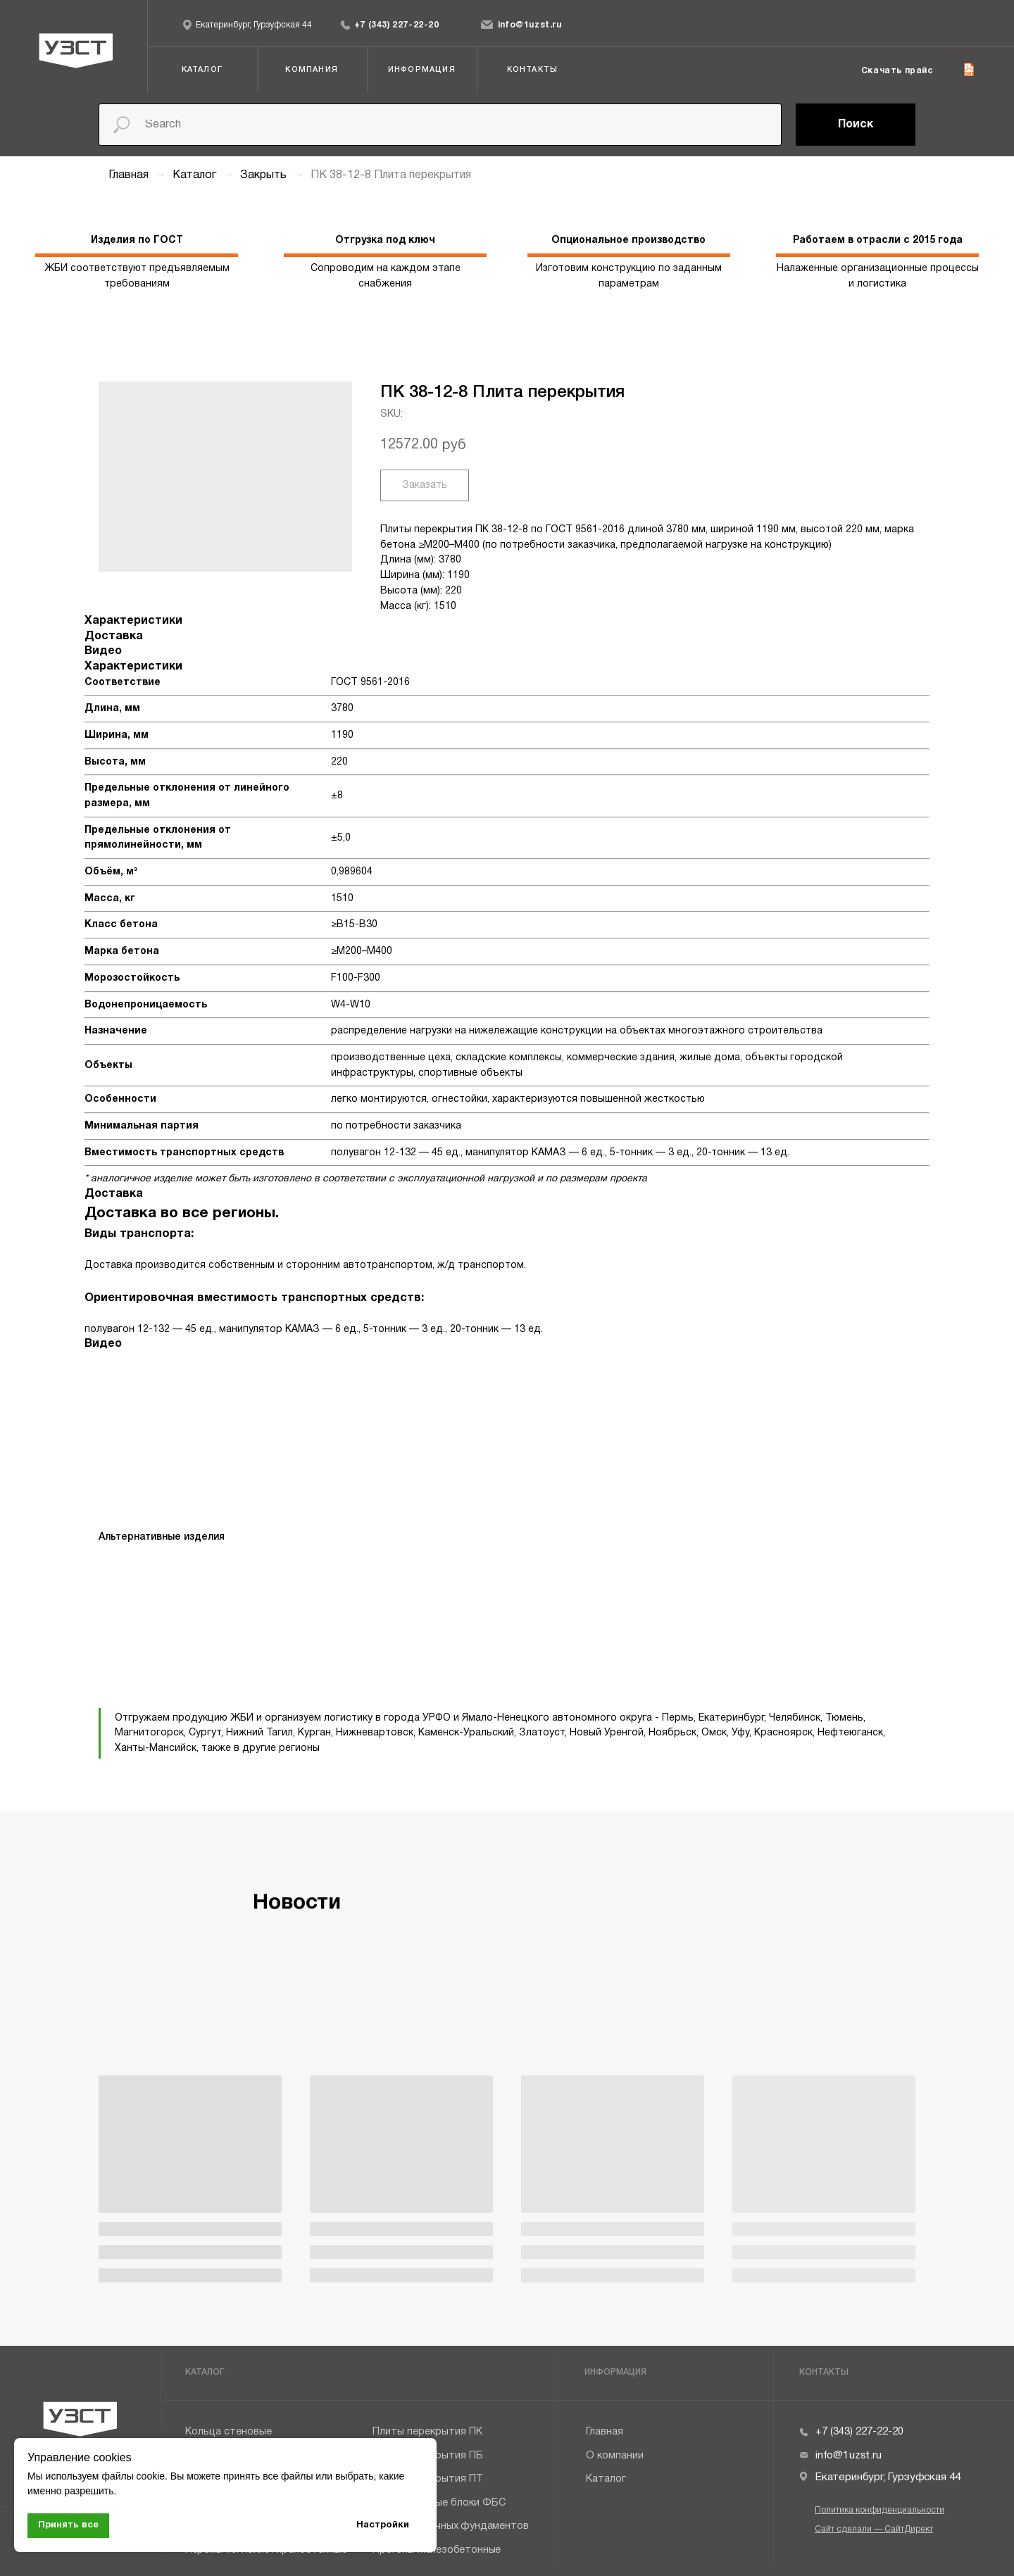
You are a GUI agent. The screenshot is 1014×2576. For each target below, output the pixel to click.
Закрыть (264, 175)
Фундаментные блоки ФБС (439, 2503)
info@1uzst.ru (530, 25)
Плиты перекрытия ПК (427, 2432)
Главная (128, 175)
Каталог (196, 175)
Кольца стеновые (228, 2432)
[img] (345, 25)
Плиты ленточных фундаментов (450, 2526)
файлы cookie (133, 2476)
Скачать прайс (897, 71)
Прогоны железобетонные (437, 2550)
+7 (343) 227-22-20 (396, 25)
